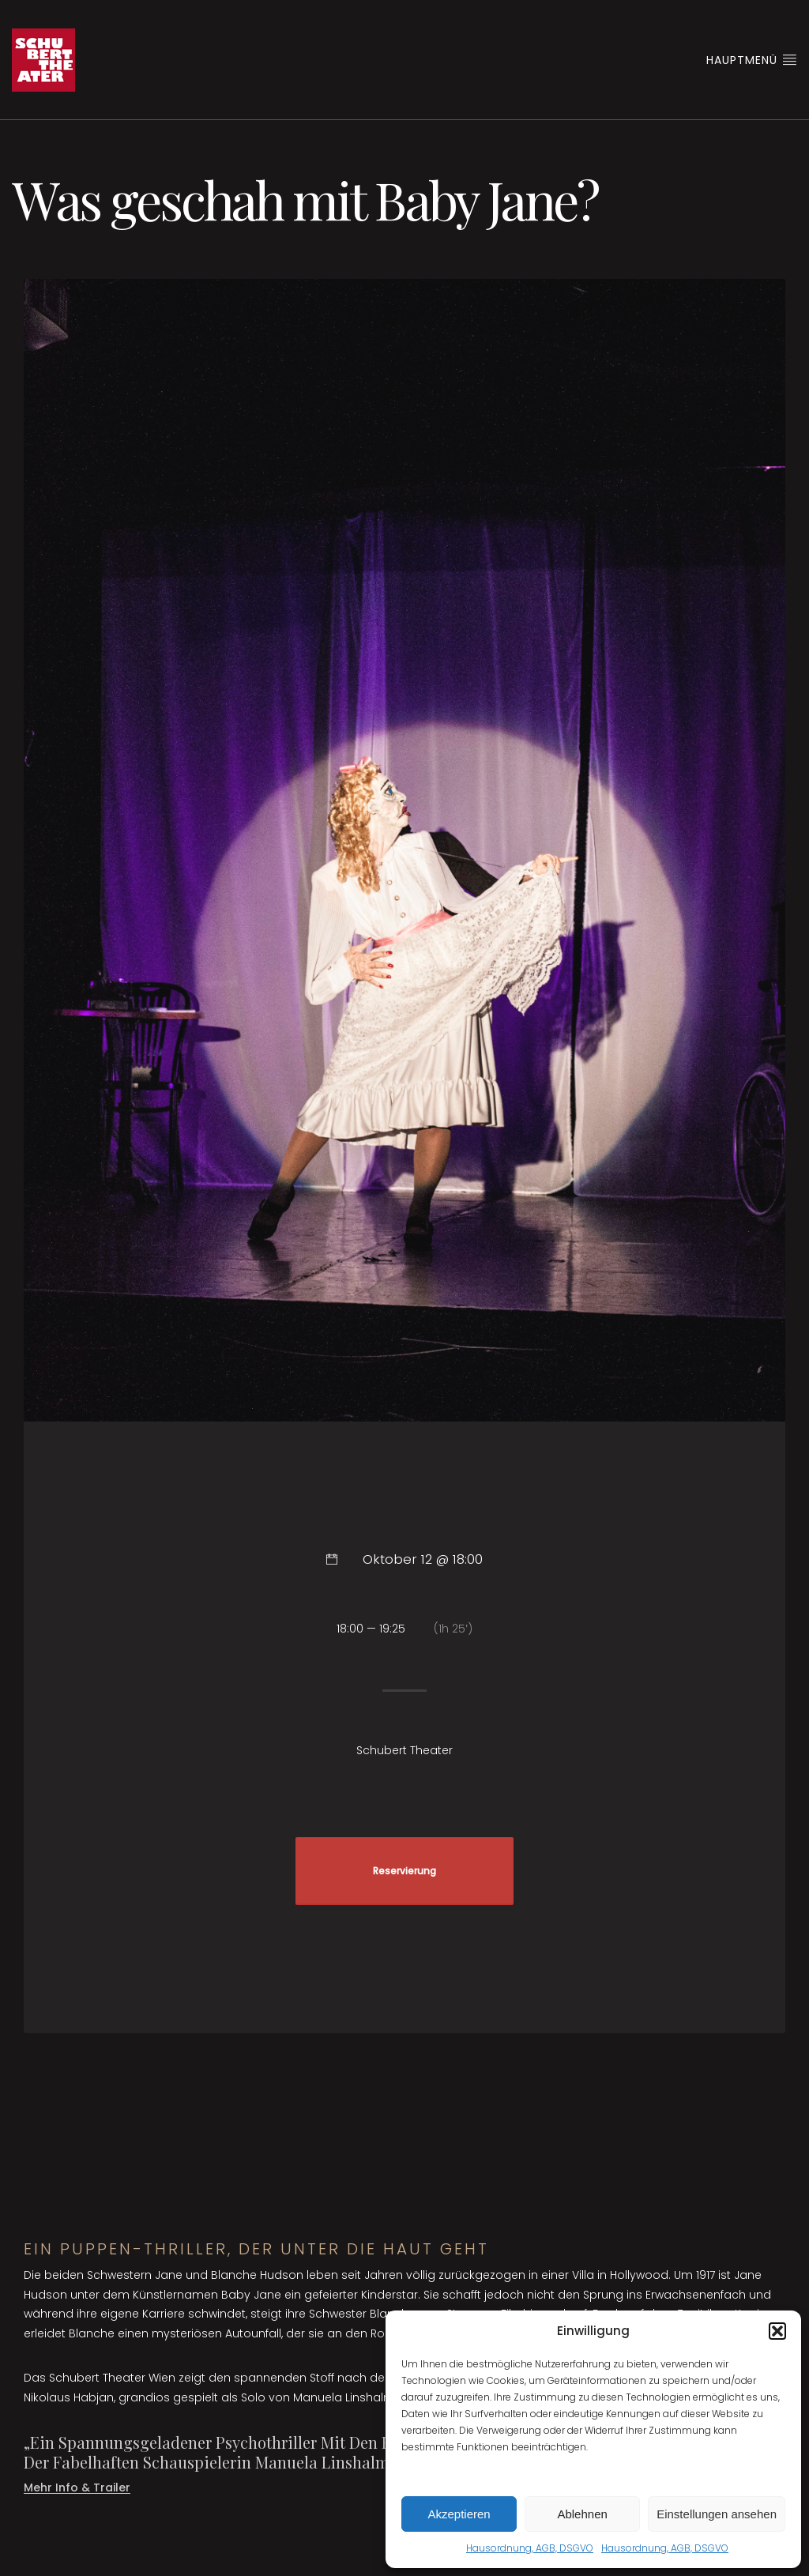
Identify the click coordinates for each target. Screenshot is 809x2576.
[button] (777, 2331)
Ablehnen (582, 2514)
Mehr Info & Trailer (77, 2487)
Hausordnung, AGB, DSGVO (529, 2548)
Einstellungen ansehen (717, 2514)
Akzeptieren (458, 2514)
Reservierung (404, 1871)
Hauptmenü (751, 60)
